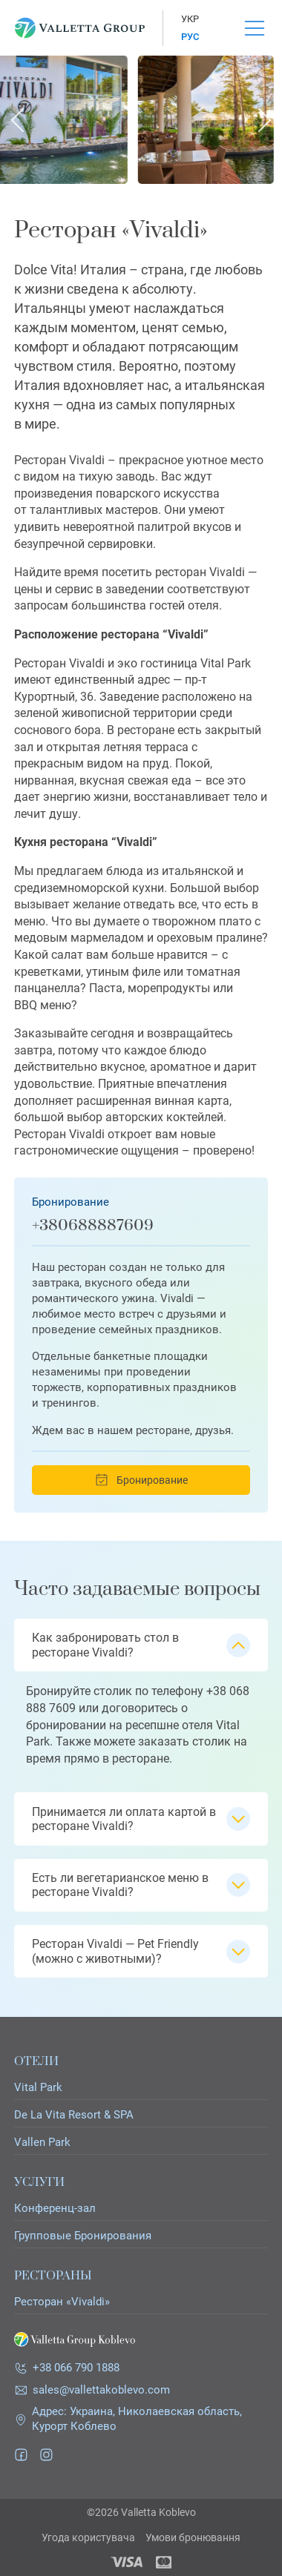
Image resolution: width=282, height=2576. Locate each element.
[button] (141, 1645)
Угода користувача (88, 2537)
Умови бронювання (192, 2537)
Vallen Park (42, 2142)
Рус (190, 36)
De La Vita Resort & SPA (74, 2115)
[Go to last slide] (18, 120)
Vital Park (38, 2087)
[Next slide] (263, 120)
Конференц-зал (55, 2208)
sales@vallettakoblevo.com (101, 2390)
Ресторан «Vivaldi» (62, 2302)
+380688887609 (93, 1225)
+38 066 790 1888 (76, 2367)
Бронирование (141, 1480)
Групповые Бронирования (82, 2236)
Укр (190, 18)
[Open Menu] (254, 28)
